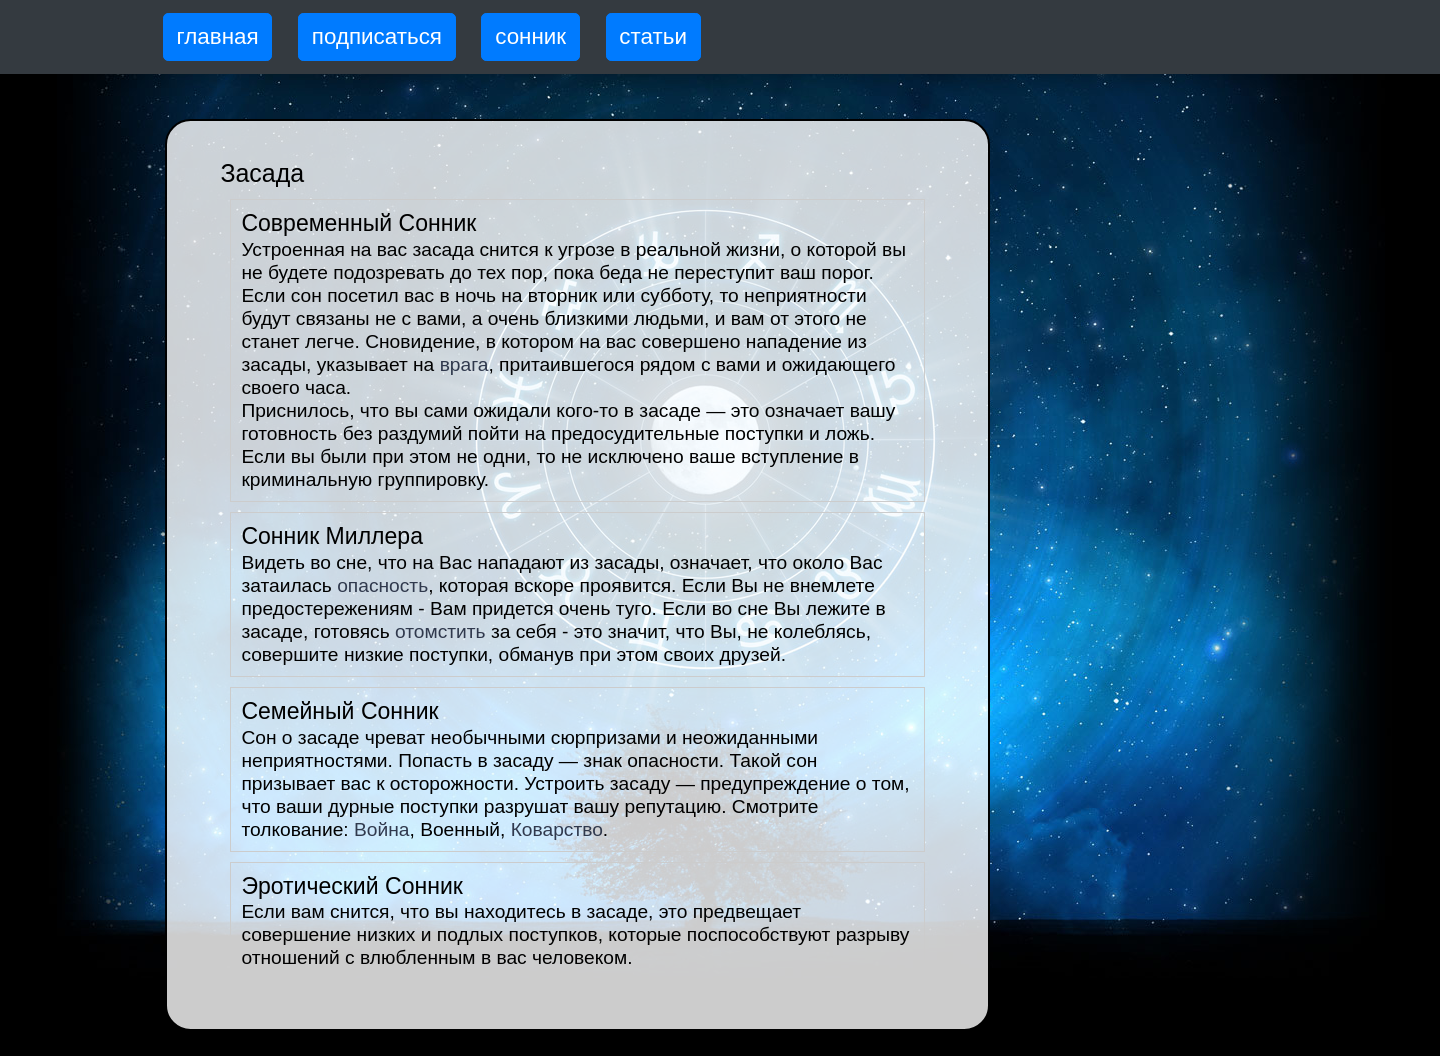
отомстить (440, 631)
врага (464, 364)
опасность (382, 585)
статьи (653, 36)
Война (381, 829)
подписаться (377, 36)
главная (218, 36)
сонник (530, 36)
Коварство (557, 829)
